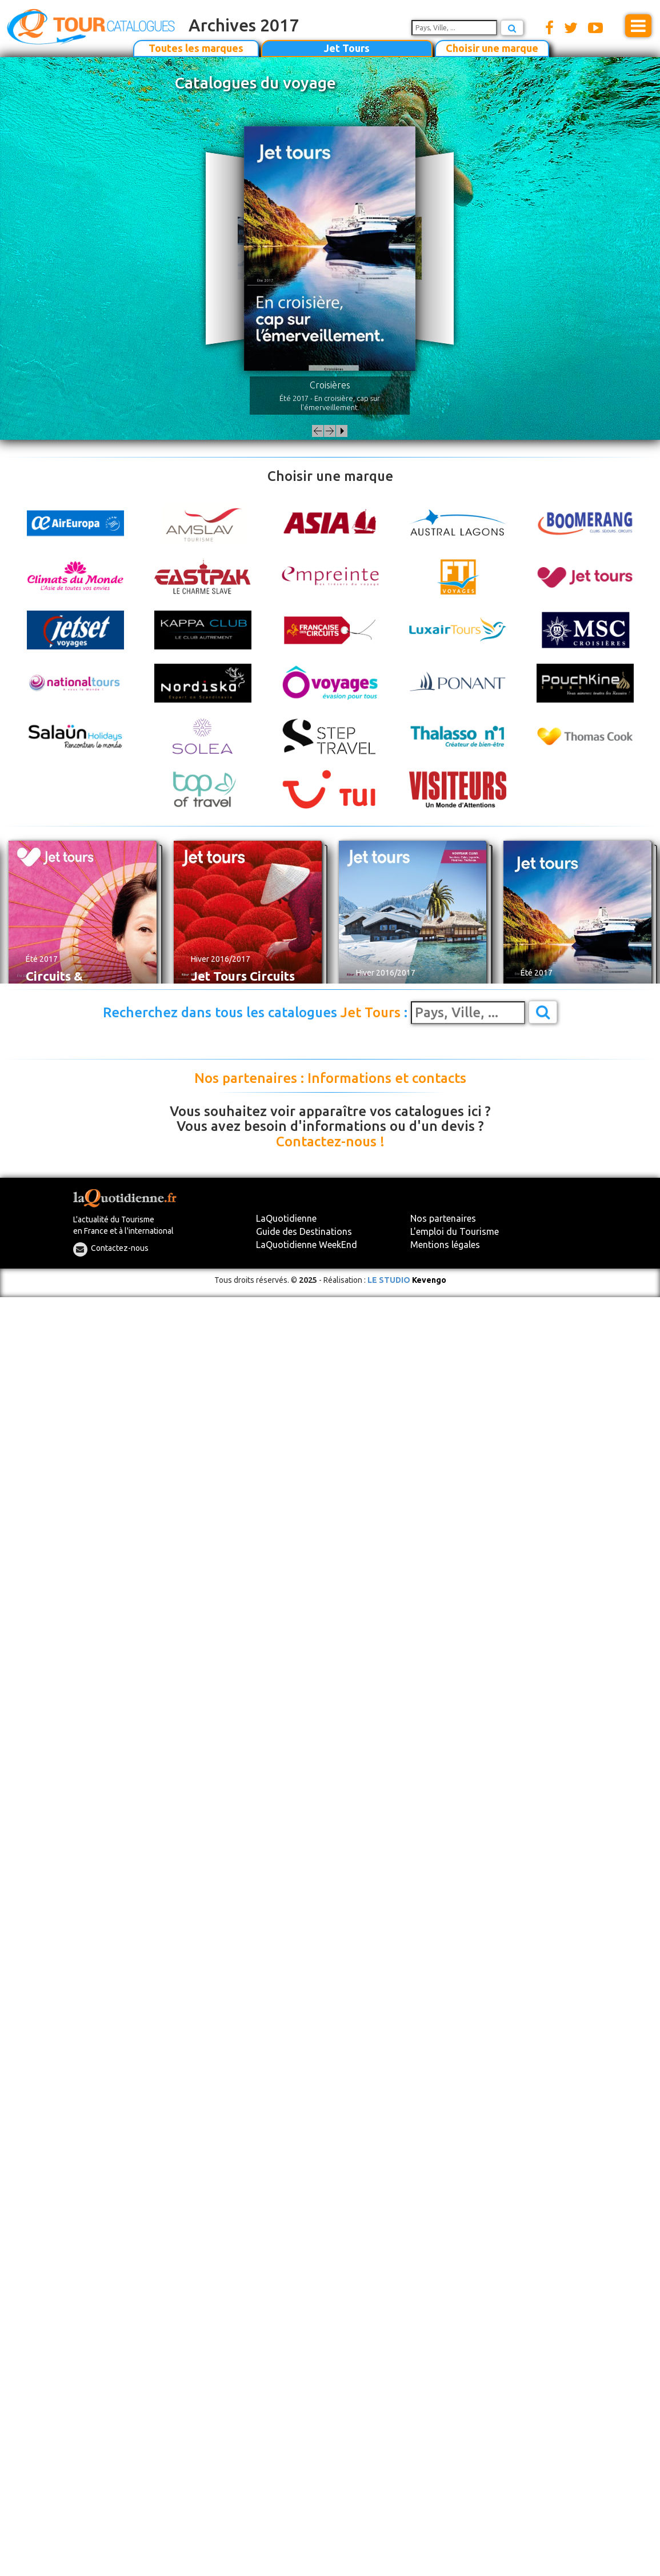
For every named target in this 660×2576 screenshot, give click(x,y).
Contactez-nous (120, 1248)
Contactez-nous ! (330, 1141)
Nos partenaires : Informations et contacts (330, 1078)
